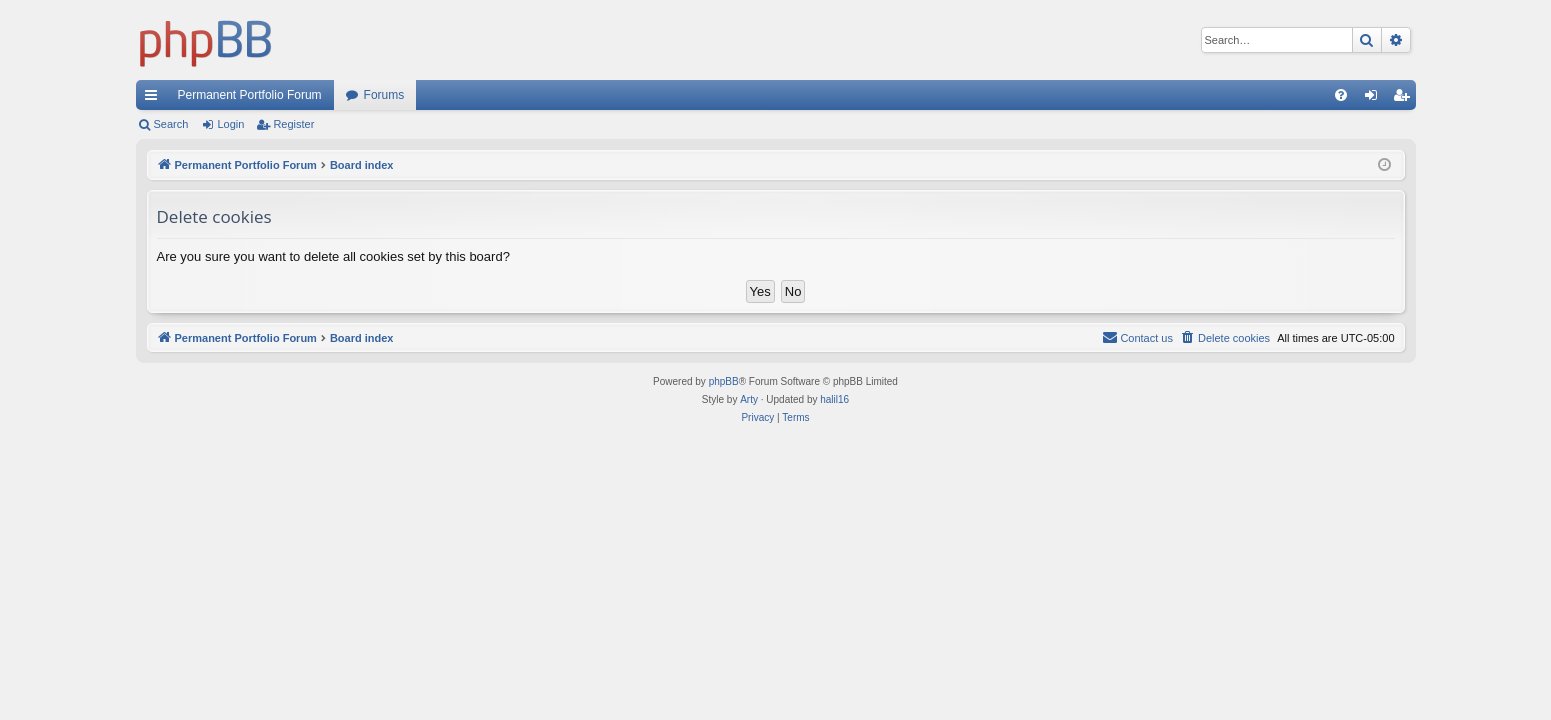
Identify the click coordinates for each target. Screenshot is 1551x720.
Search (171, 124)
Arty (749, 399)
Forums (384, 95)
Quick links (155, 99)
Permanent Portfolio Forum (250, 95)
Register (293, 124)
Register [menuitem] (1404, 99)
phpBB (724, 381)
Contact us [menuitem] (1137, 337)
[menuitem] (1341, 95)
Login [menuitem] (1374, 99)
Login (230, 124)
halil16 (834, 399)
